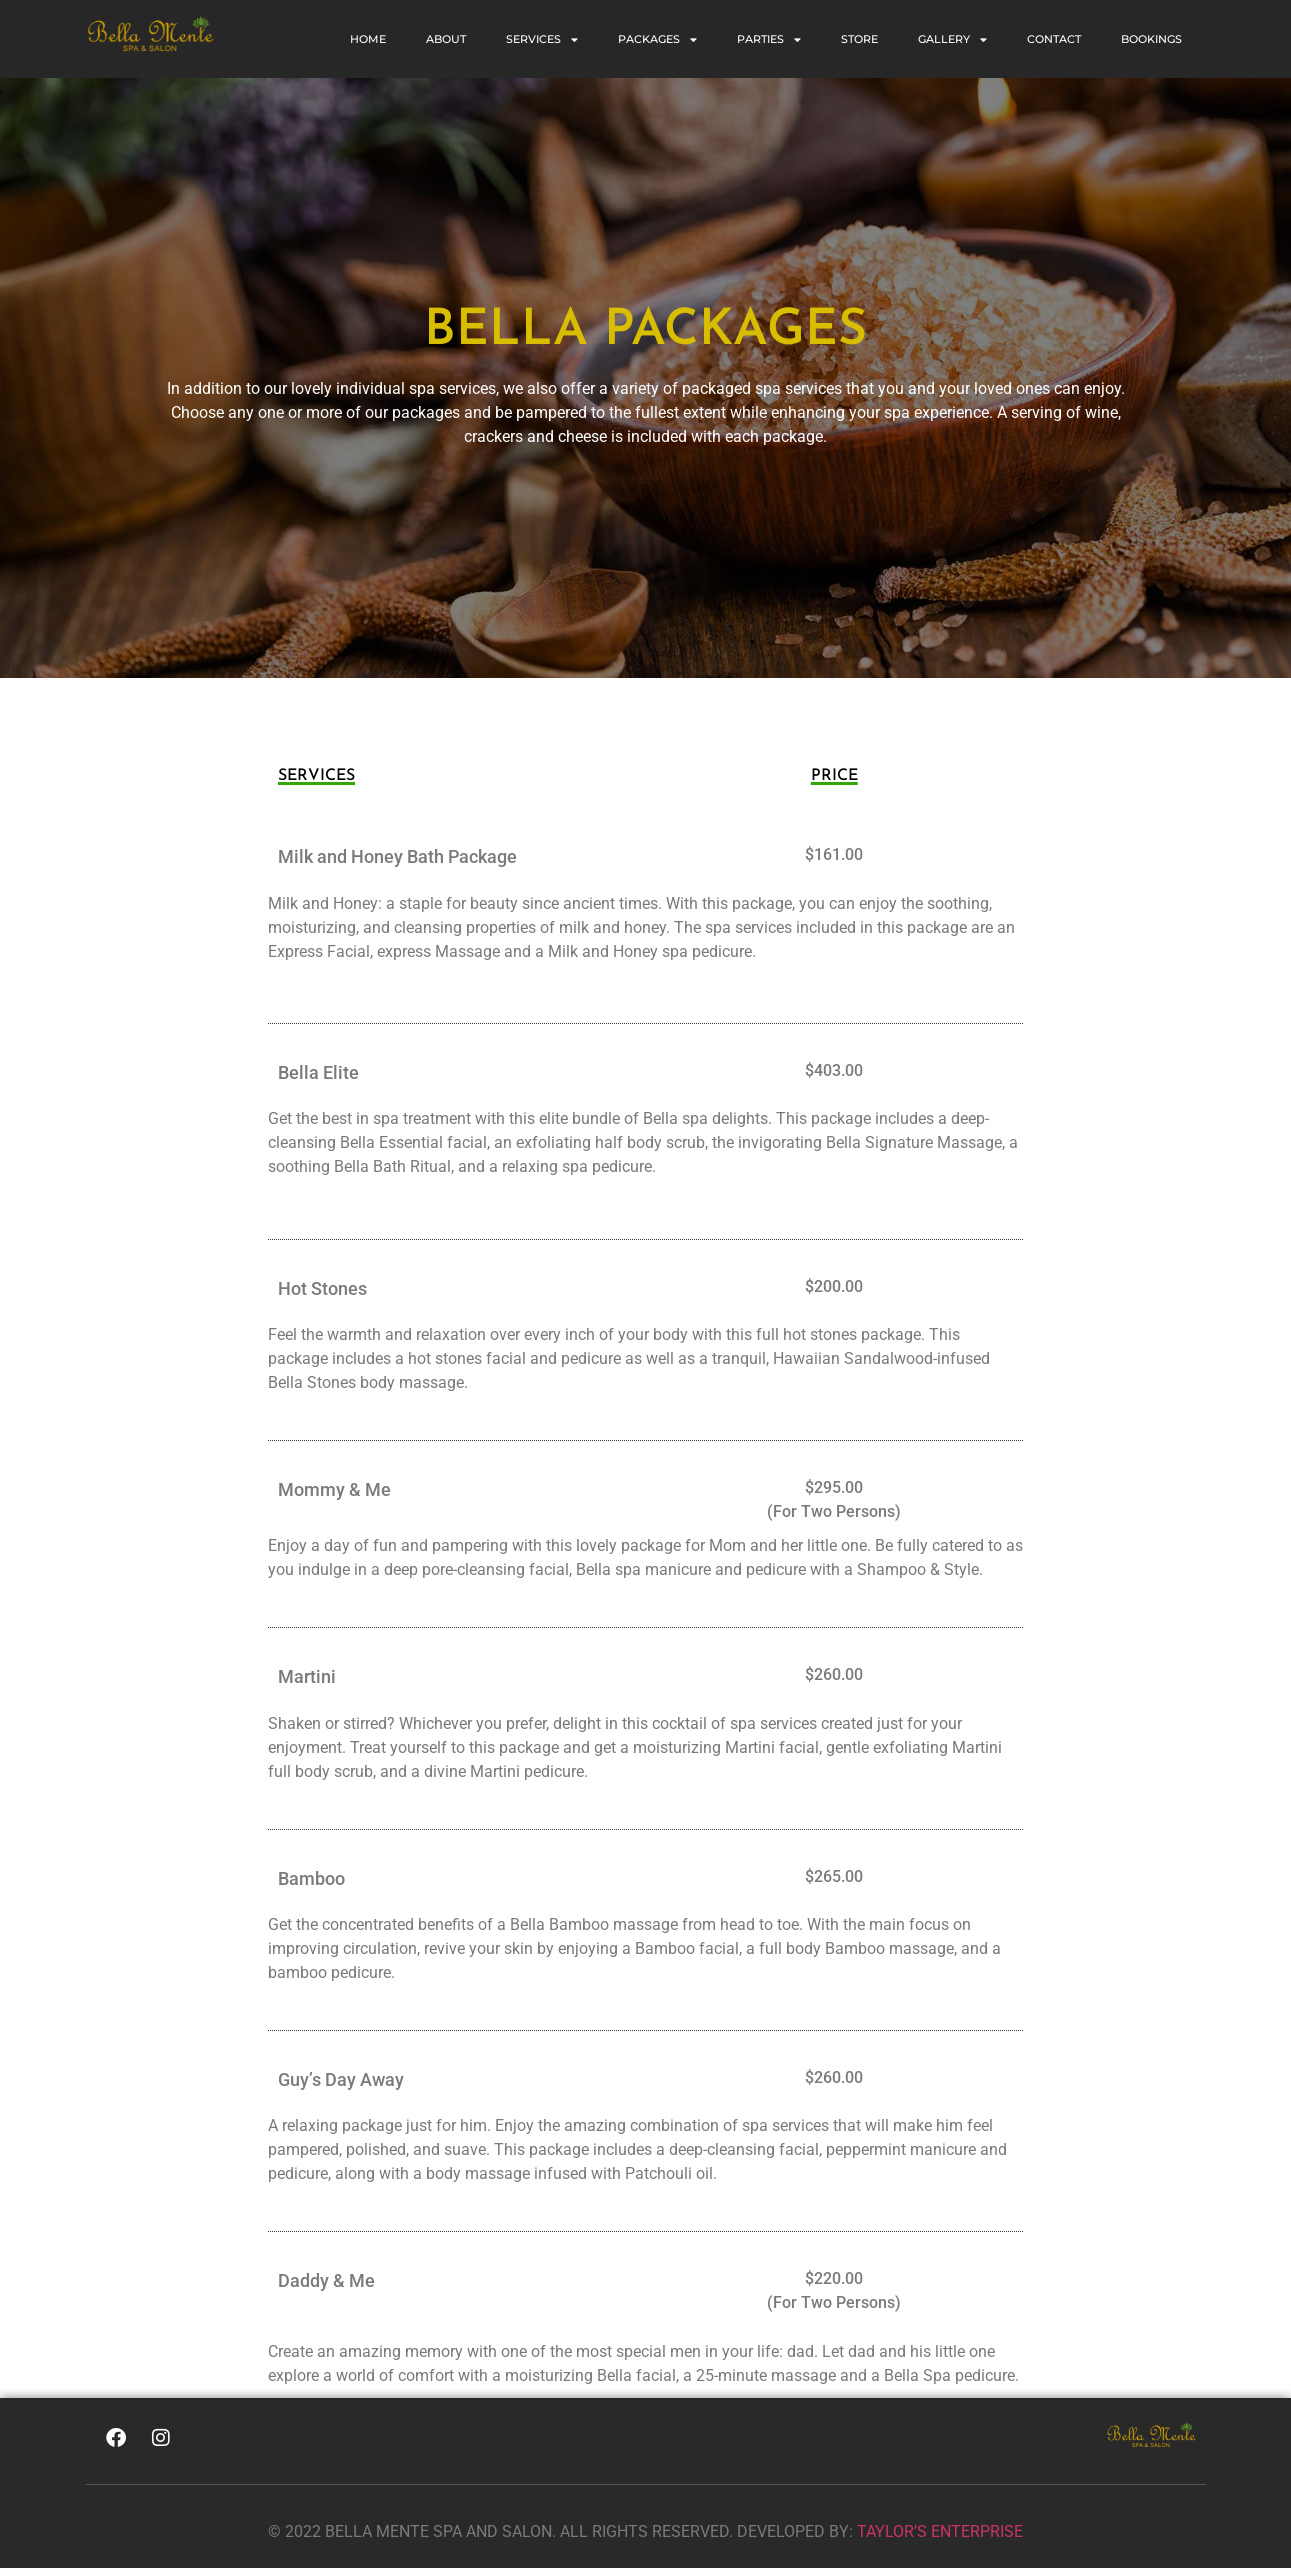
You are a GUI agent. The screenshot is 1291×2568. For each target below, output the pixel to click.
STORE (859, 39)
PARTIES (769, 39)
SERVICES (542, 39)
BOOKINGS (1151, 39)
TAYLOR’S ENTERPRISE (940, 2531)
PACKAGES (657, 39)
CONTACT (1054, 39)
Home (368, 39)
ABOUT (446, 39)
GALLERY (952, 39)
